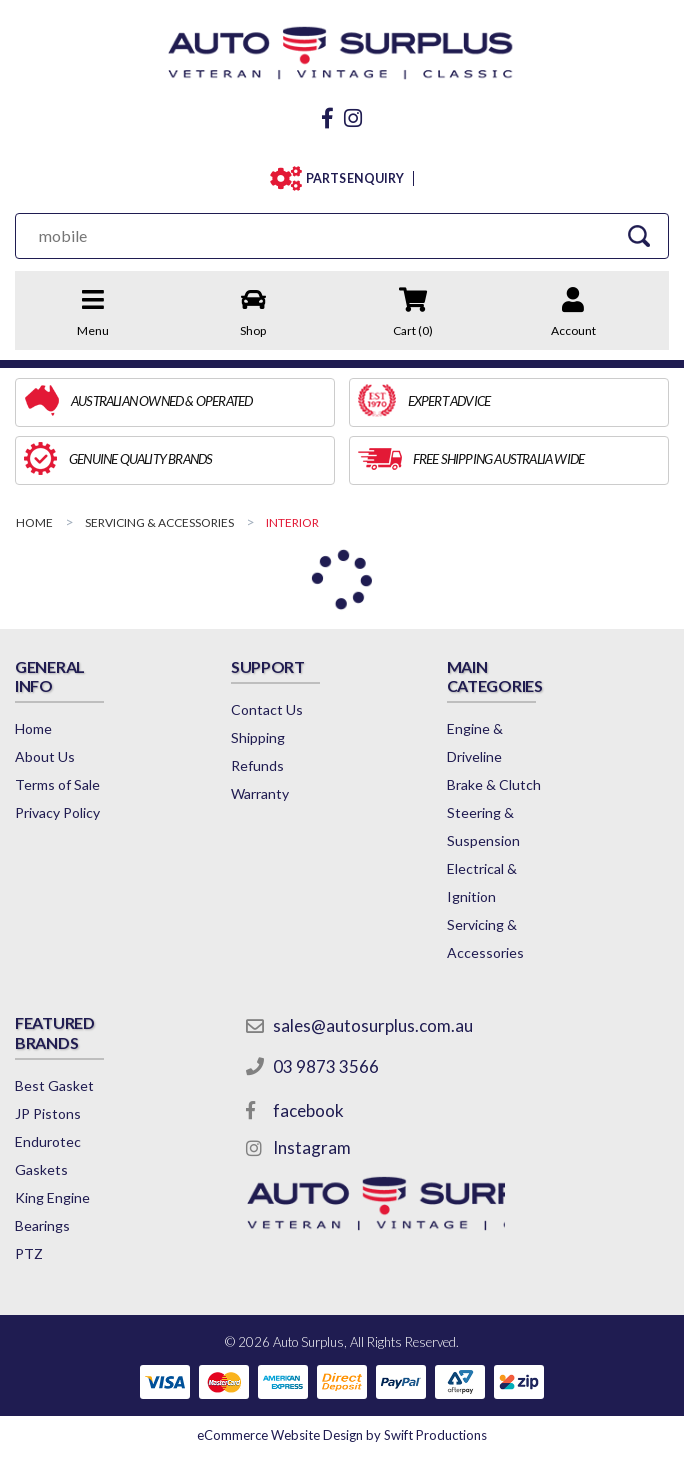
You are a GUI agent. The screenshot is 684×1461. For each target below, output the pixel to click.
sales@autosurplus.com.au (373, 1025)
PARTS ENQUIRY (355, 178)
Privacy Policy (57, 812)
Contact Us (267, 709)
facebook (308, 1110)
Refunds (257, 765)
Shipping (258, 737)
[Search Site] (638, 235)
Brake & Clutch (494, 784)
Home (33, 728)
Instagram (312, 1147)
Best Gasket (54, 1085)
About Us (45, 756)
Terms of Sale (57, 784)
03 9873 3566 (326, 1066)
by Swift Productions (342, 1435)
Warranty (260, 793)
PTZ (29, 1253)
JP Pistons (48, 1113)
